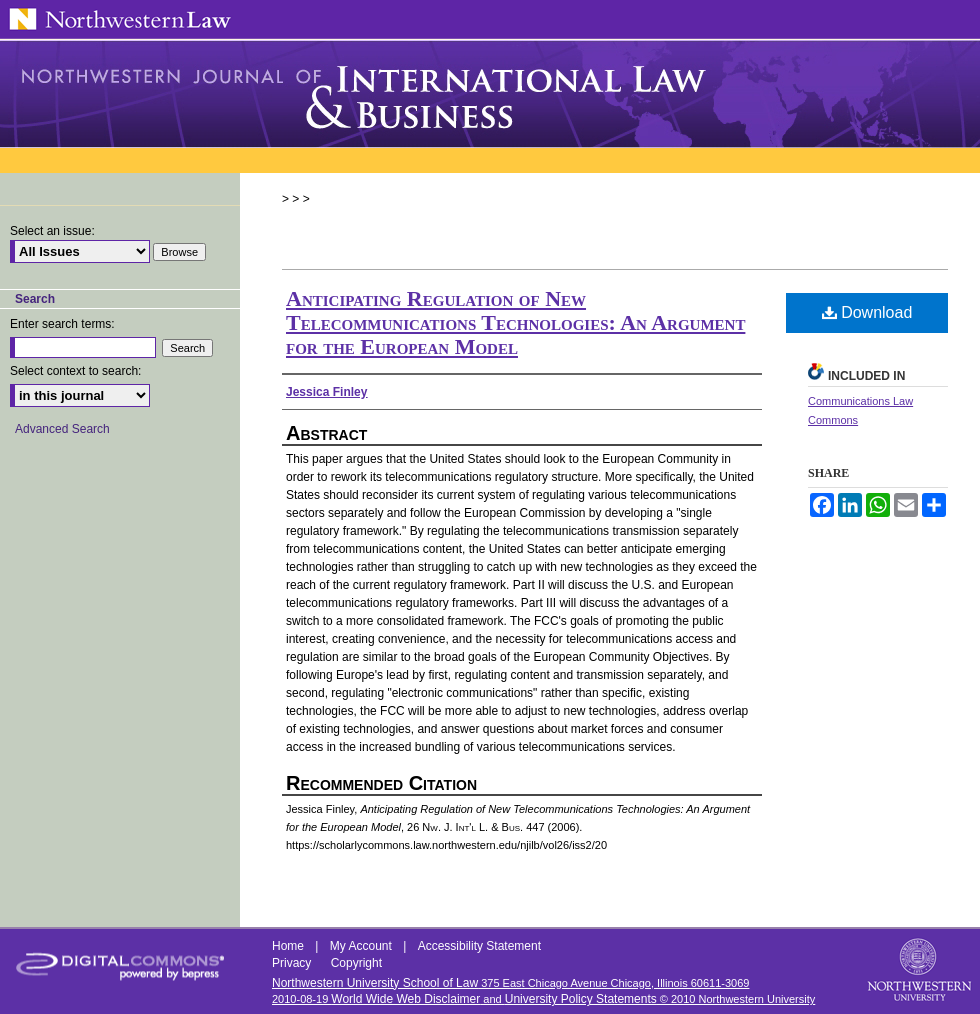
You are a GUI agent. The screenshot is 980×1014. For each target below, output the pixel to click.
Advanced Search (62, 429)
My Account (362, 946)
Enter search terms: (62, 324)
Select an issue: (52, 231)
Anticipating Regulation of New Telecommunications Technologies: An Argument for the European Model (515, 322)
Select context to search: (75, 371)
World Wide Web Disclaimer (405, 999)
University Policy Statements (581, 999)
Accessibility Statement (479, 946)
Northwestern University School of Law (375, 983)
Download (867, 312)
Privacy (293, 963)
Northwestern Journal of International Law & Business (490, 94)
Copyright (356, 963)
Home (289, 946)
